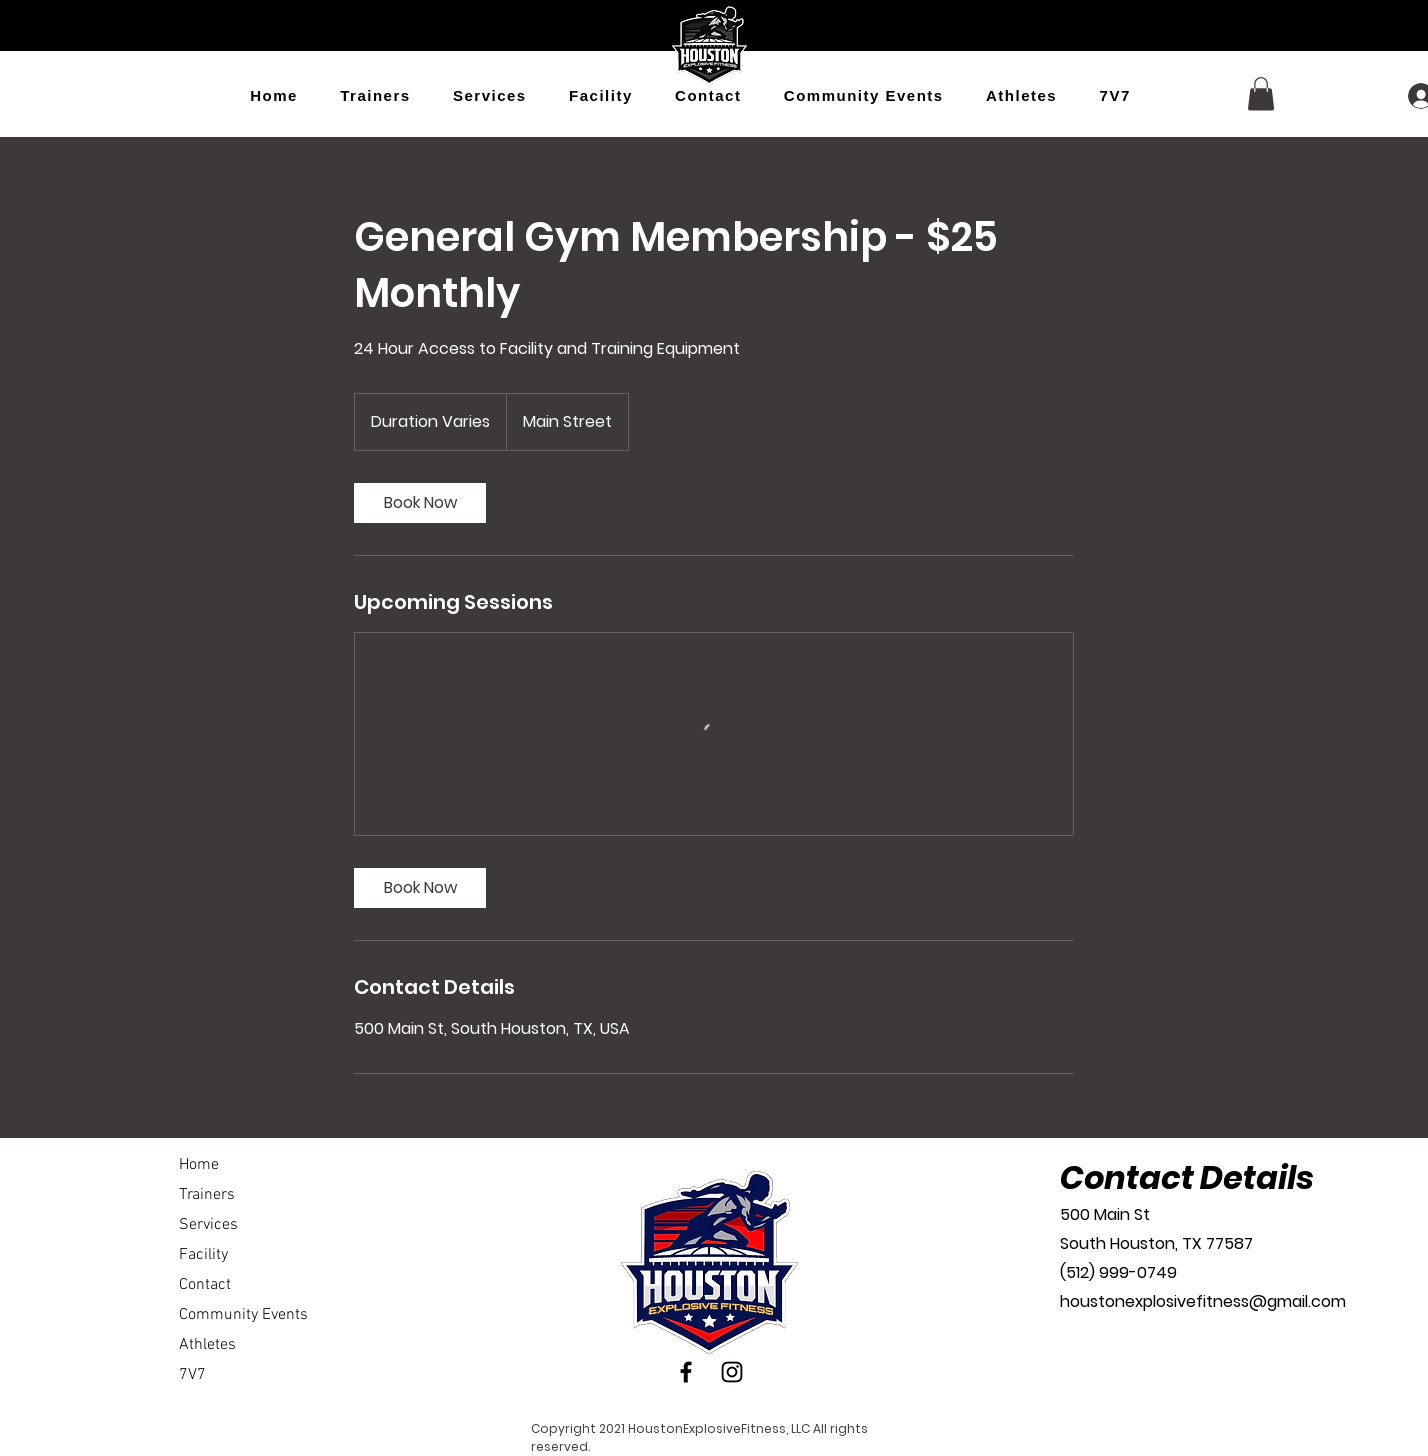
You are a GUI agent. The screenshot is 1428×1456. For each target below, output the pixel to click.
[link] (420, 503)
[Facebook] (686, 1372)
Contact (205, 1285)
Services (208, 1225)
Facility (203, 1255)
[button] (1261, 93)
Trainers (207, 1195)
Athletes (207, 1345)
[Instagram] (732, 1372)
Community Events (243, 1315)
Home (199, 1165)
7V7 (192, 1375)
